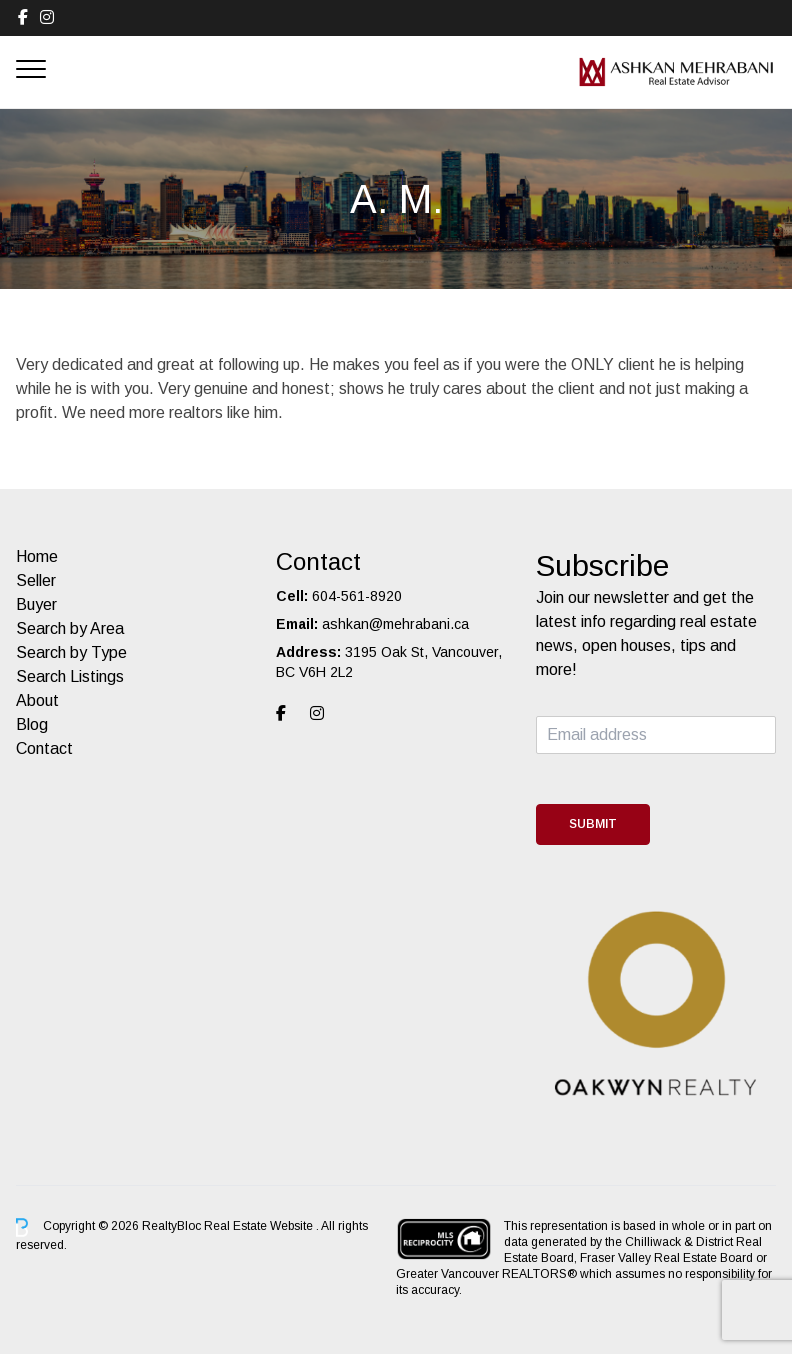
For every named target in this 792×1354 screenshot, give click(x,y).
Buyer (36, 604)
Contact (44, 748)
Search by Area (70, 628)
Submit (593, 824)
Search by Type (71, 652)
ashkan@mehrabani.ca (395, 624)
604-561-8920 (357, 596)
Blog (32, 724)
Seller (36, 580)
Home (37, 556)
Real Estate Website (260, 1227)
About (37, 700)
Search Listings (70, 676)
